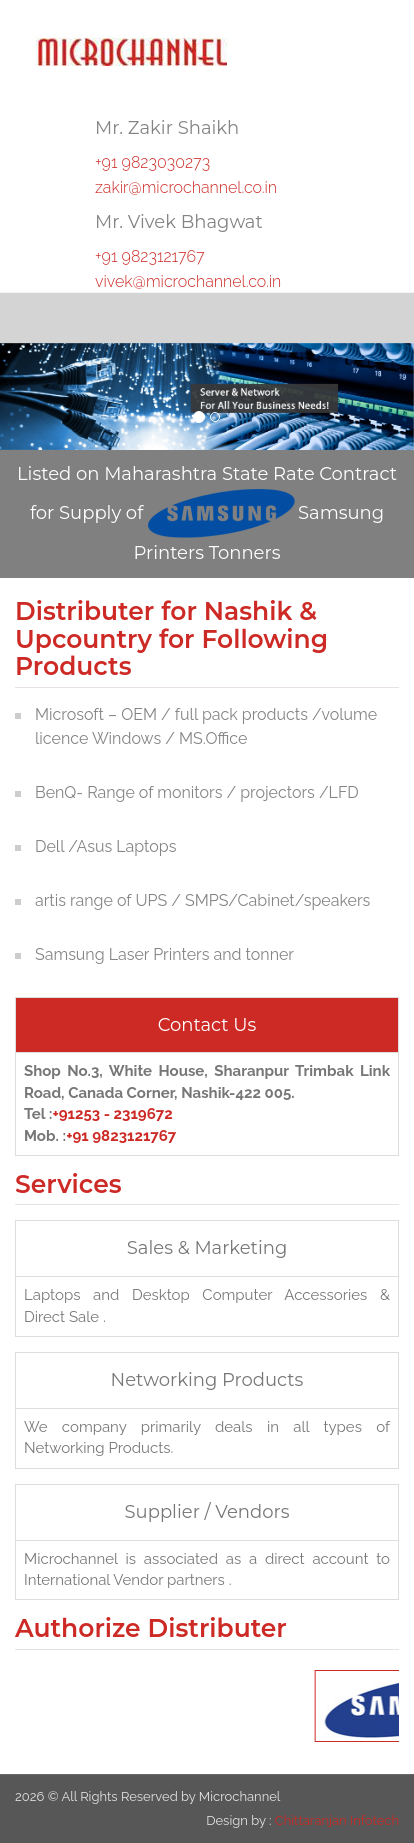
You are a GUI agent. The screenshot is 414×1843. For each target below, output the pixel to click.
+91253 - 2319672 (112, 1114)
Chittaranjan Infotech (337, 1820)
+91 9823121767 (150, 256)
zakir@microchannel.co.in (186, 187)
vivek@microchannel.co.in (188, 281)
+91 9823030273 (152, 162)
